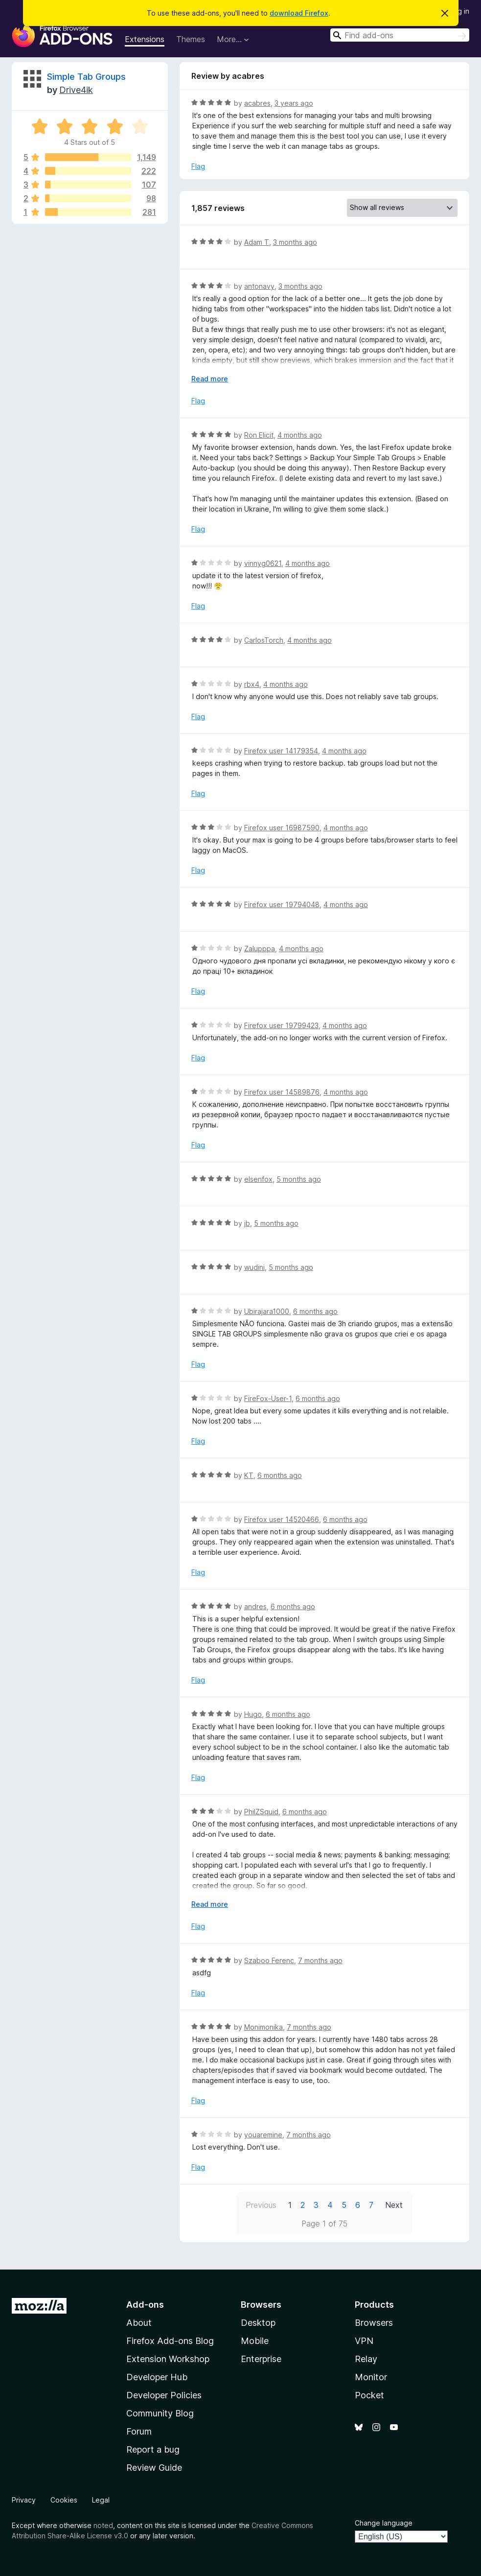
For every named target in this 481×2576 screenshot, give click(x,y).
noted (103, 2525)
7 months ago (320, 1960)
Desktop (258, 2323)
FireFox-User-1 (268, 1398)
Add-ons (145, 2304)
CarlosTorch (263, 640)
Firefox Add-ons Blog (170, 2341)
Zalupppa (259, 948)
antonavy (259, 286)
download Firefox (299, 13)
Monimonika (263, 2027)
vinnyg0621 (262, 563)
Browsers (374, 2323)
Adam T (256, 242)
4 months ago (299, 435)
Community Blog (160, 2413)
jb (247, 1223)
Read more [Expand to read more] (209, 379)
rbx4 (251, 684)
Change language (383, 2523)
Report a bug (153, 2449)
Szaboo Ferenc (269, 1960)
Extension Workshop (167, 2359)
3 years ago (294, 103)
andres (255, 1606)
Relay (366, 2359)
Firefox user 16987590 (282, 827)
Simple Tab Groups (86, 76)
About (139, 2323)
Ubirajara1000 (266, 1311)
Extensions (144, 39)
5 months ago (298, 1179)
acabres (257, 103)
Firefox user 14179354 (281, 751)
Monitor (371, 2377)
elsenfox (258, 1179)
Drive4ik (76, 90)
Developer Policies (164, 2395)
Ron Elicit (259, 435)
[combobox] (399, 35)
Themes (190, 39)
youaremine (263, 2135)
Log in (459, 11)
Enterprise (261, 2359)
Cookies (63, 2500)
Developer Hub (156, 2377)
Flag (198, 166)
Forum (139, 2431)
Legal (101, 2500)
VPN (364, 2341)
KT (248, 1475)
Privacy (24, 2500)
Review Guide (154, 2467)
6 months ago (315, 1311)
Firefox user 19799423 (281, 1025)
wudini (254, 1267)
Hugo (253, 1714)
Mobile (255, 2341)
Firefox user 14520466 (281, 1519)
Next (394, 2205)
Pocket (369, 2395)
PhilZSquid (261, 1811)
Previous (261, 2205)
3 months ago (295, 242)
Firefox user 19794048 (282, 904)
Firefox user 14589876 (282, 1092)
